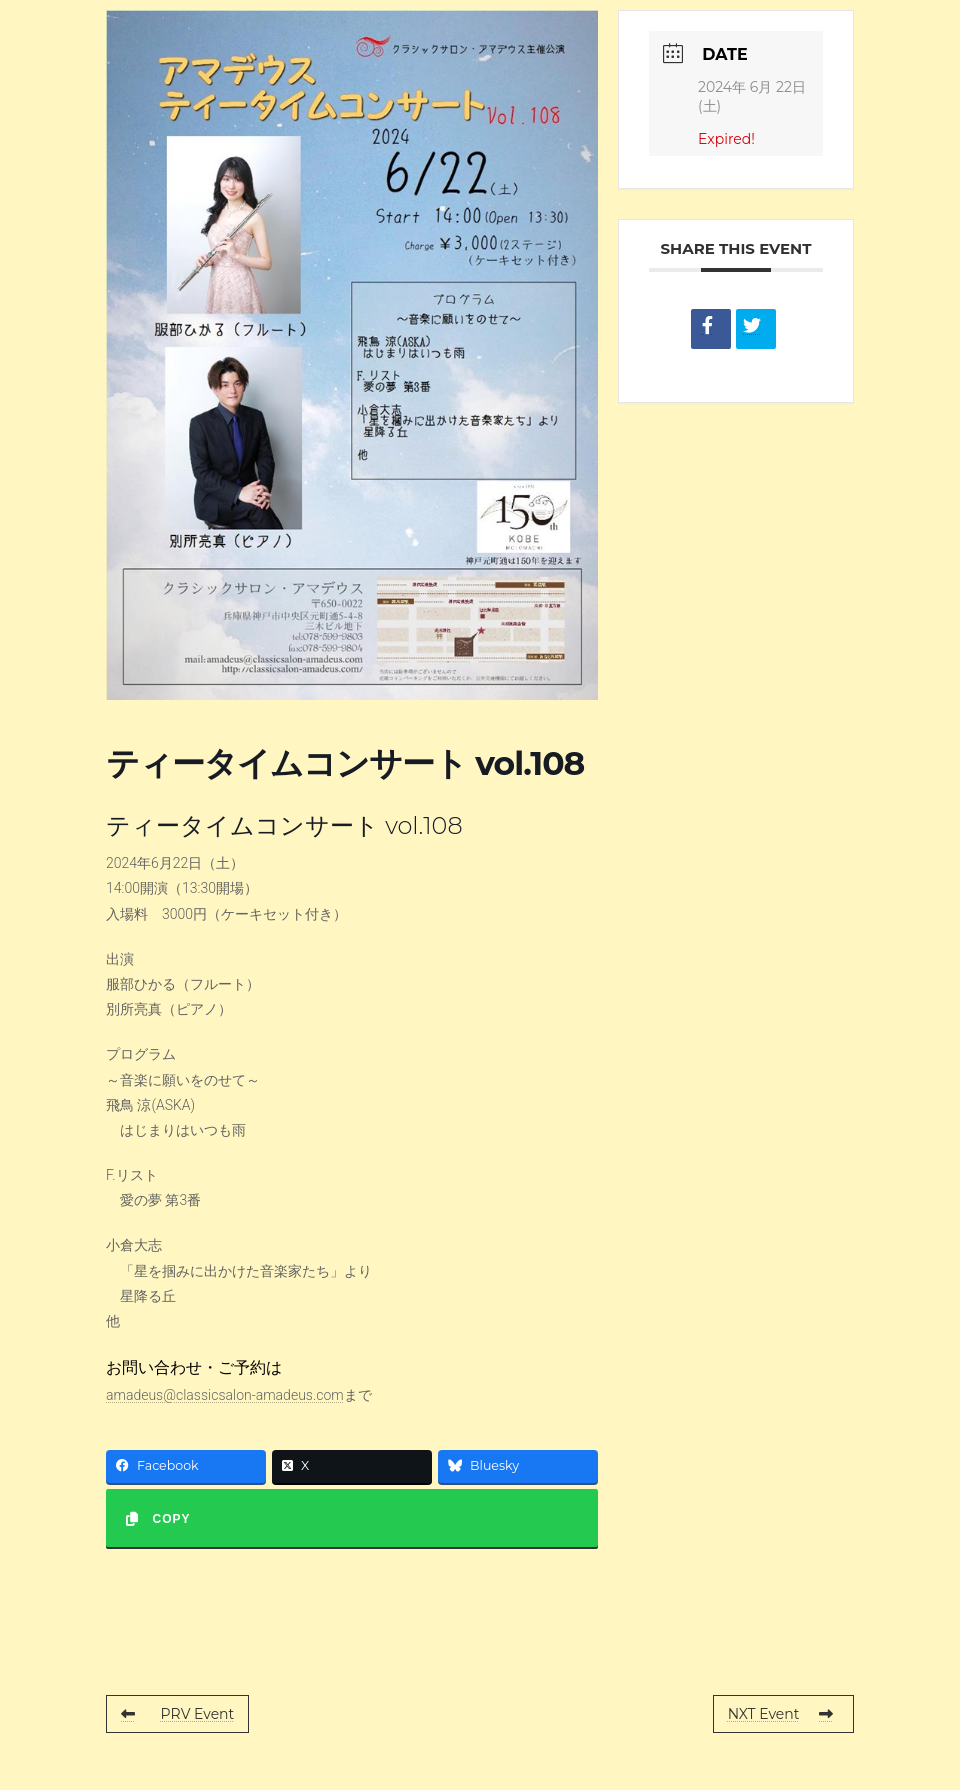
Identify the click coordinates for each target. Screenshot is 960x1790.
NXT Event (781, 1714)
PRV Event (177, 1714)
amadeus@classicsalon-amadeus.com (225, 1395)
